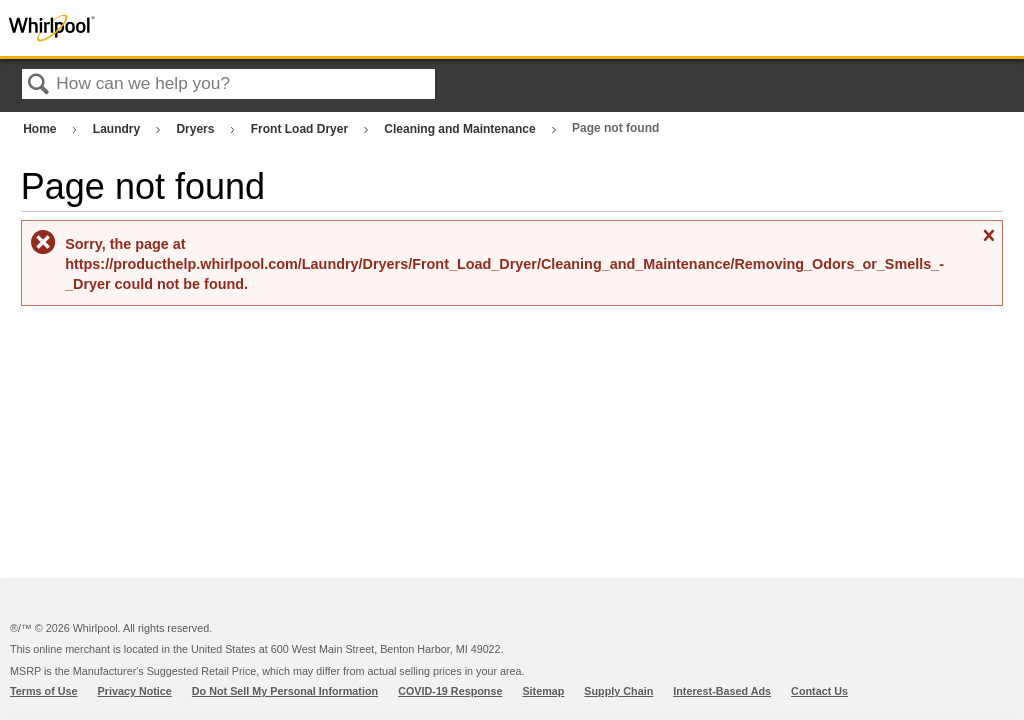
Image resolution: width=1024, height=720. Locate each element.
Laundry (118, 129)
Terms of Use (44, 691)
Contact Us (819, 691)
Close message (988, 243)
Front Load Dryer (301, 129)
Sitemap (543, 691)
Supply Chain (618, 691)
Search (39, 85)
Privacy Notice (135, 691)
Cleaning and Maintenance (461, 129)
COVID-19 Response (450, 691)
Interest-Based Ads (722, 691)
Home (41, 129)
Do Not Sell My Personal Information (285, 691)
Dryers (196, 129)
